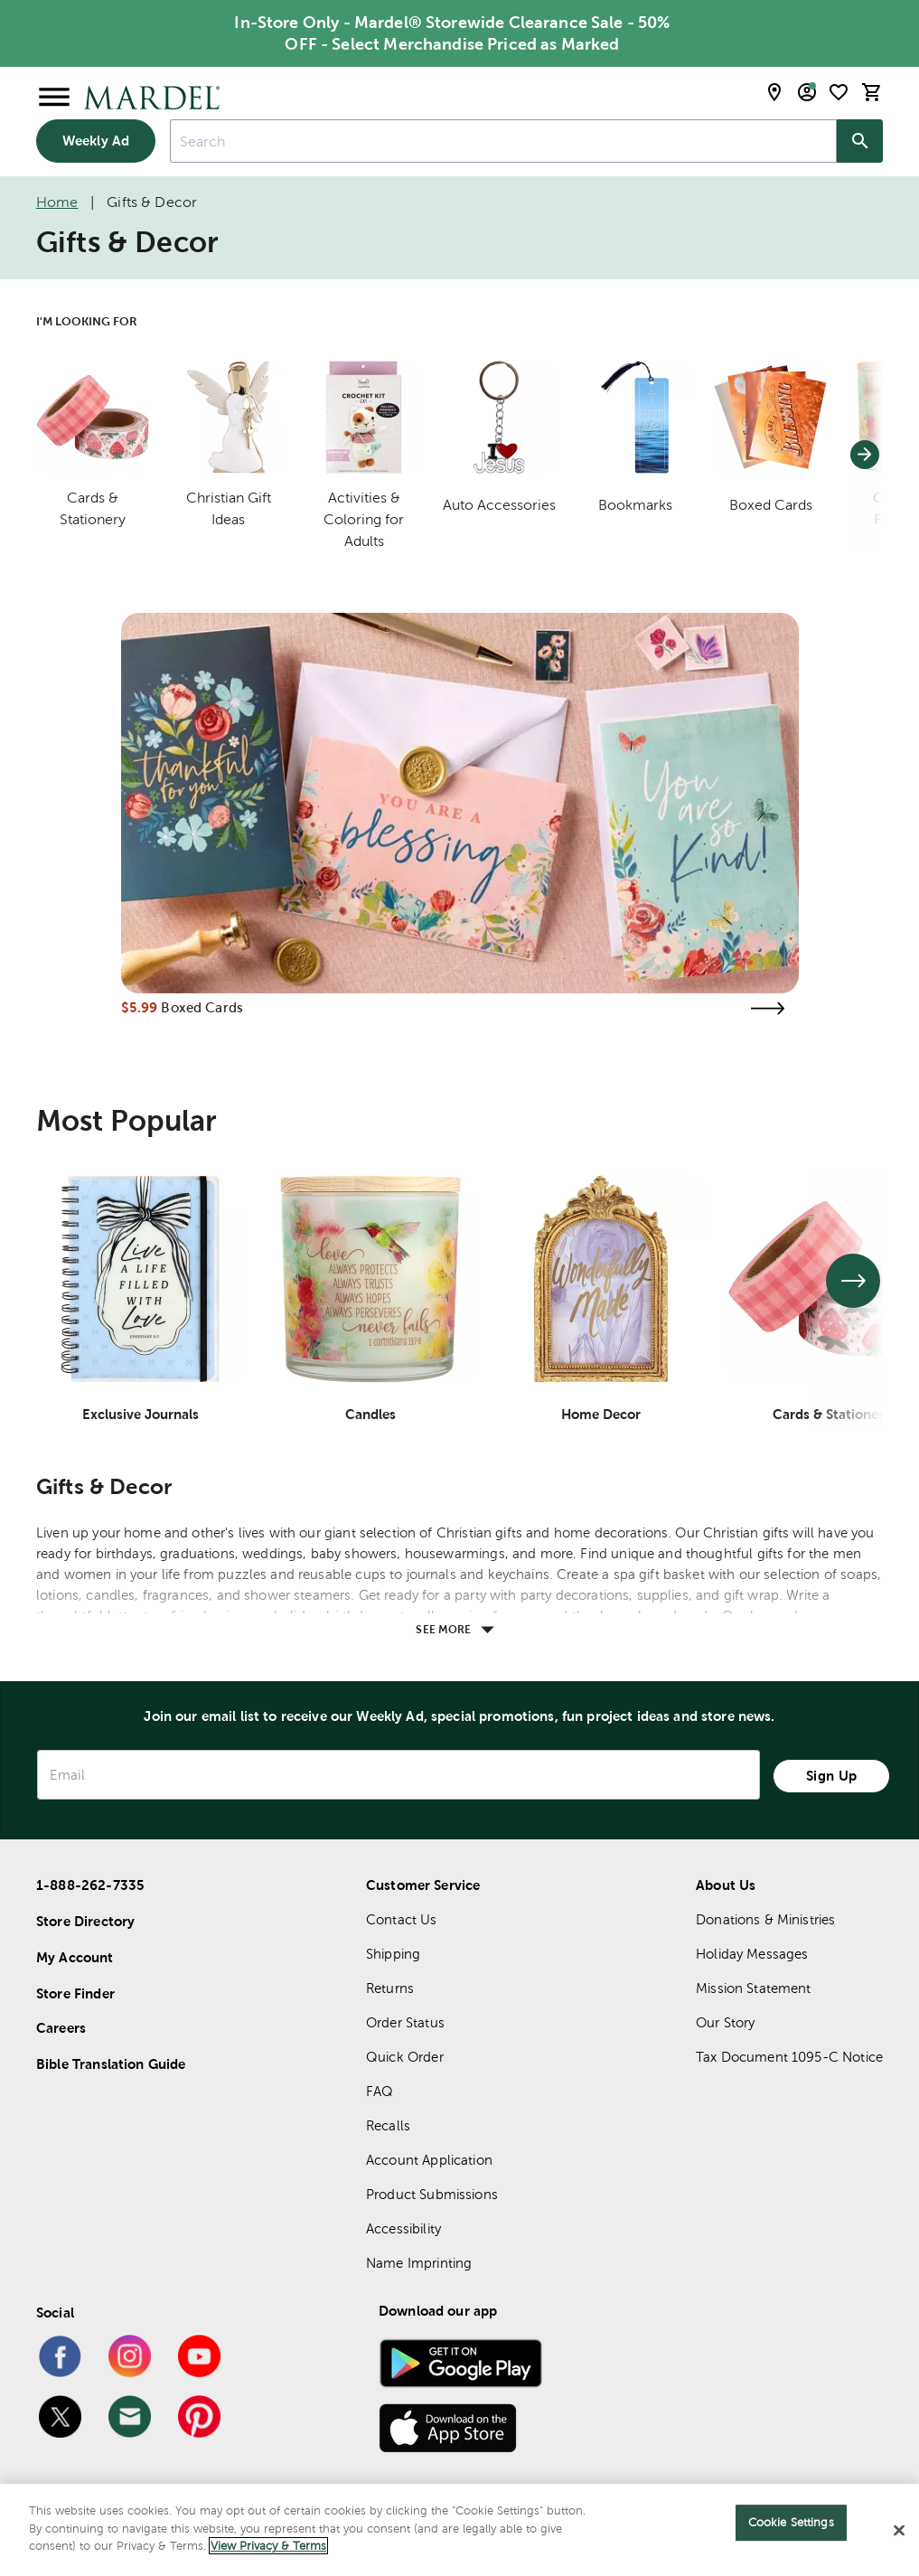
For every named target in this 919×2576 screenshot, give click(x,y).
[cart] (872, 92)
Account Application (429, 2159)
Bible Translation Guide (110, 2064)
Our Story (725, 2022)
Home (57, 202)
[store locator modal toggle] (774, 92)
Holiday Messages (752, 1953)
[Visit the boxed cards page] (768, 1008)
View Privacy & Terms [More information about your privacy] (268, 2545)
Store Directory (85, 1921)
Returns (390, 1988)
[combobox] (503, 141)
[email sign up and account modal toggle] (807, 92)
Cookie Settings (791, 2522)
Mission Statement (753, 1988)
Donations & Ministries (765, 1919)
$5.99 (139, 1007)
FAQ (379, 2091)
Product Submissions (432, 2194)
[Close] (899, 2531)
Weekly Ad (95, 140)
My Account (75, 1957)
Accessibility (403, 2228)
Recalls (388, 2125)
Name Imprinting (419, 2262)
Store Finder (75, 1993)
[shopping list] (839, 92)
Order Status (405, 2022)
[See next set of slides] (853, 1281)
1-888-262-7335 (90, 1885)
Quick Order (405, 2056)
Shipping (393, 1953)
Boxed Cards (202, 1007)
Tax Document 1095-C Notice (789, 2056)
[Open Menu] (54, 98)
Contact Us (401, 1919)
